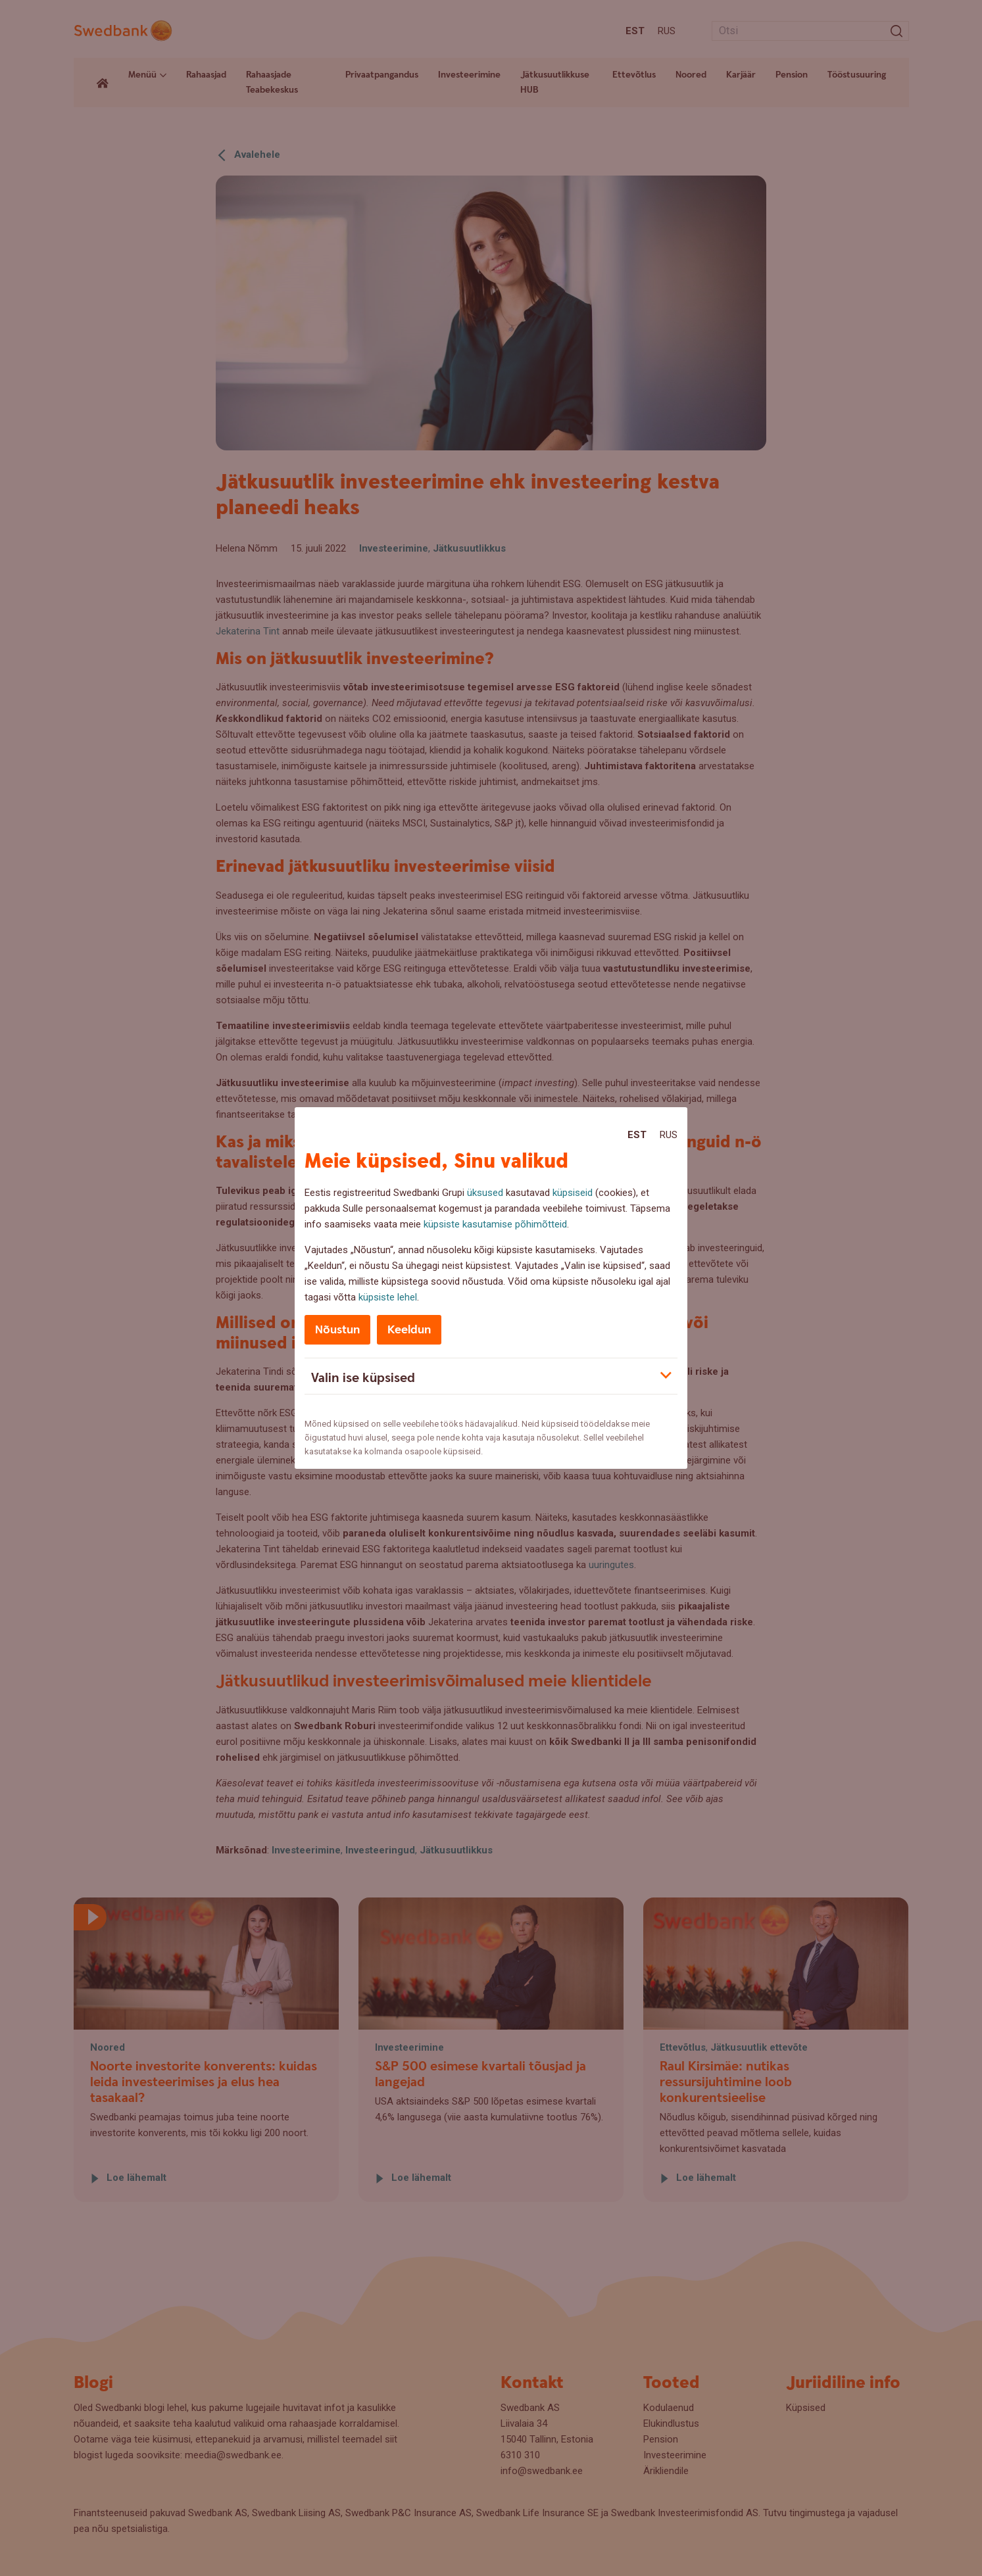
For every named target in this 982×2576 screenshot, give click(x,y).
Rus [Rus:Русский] (668, 1135)
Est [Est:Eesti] (637, 1135)
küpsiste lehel (387, 1297)
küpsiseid (572, 1193)
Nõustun (337, 1329)
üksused (485, 1193)
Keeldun (409, 1329)
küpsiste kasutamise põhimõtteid (495, 1224)
